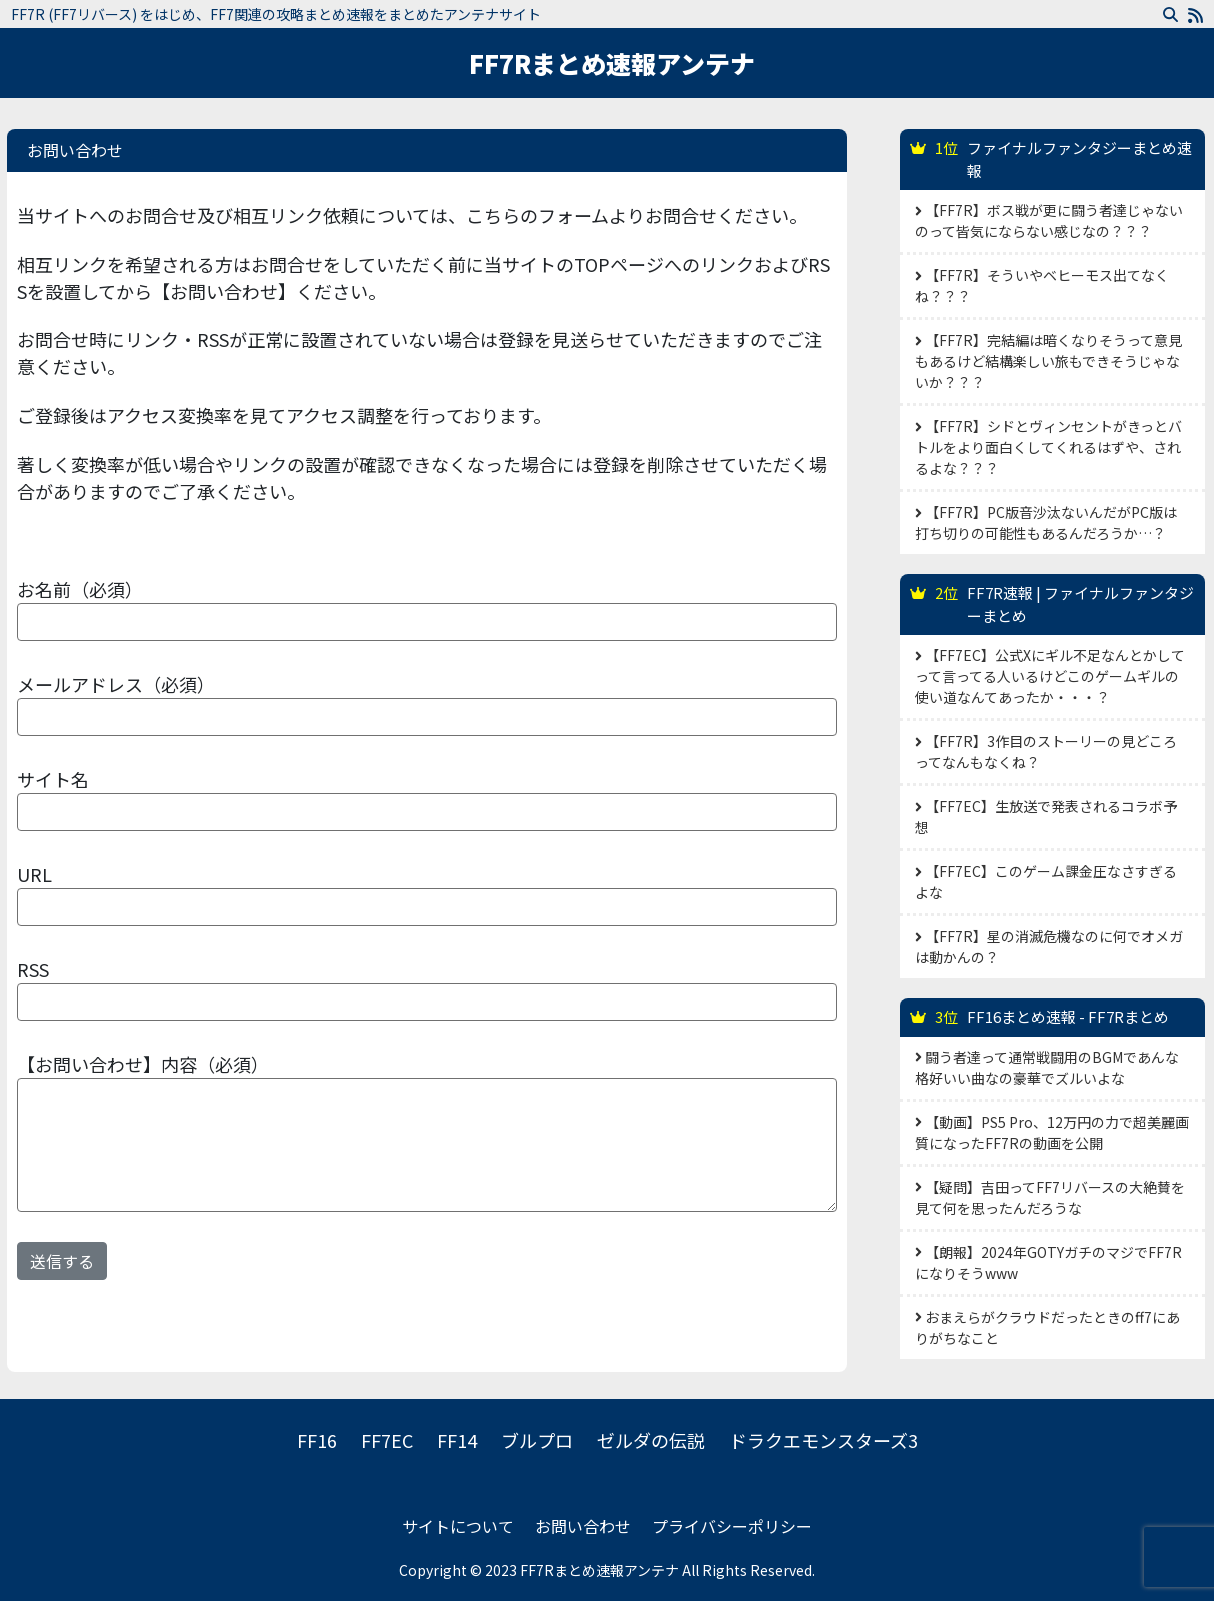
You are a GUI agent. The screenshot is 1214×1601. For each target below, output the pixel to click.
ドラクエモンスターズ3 (823, 1440)
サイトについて (458, 1526)
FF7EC (387, 1440)
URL (34, 874)
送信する (62, 1261)
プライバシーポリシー (732, 1526)
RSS (33, 969)
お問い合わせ (583, 1526)
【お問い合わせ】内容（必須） (143, 1064)
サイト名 (53, 779)
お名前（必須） (80, 589)
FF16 (317, 1440)
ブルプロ (537, 1440)
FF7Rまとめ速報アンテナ (612, 63)
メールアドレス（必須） (116, 684)
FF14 (457, 1440)
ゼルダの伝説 (651, 1440)
